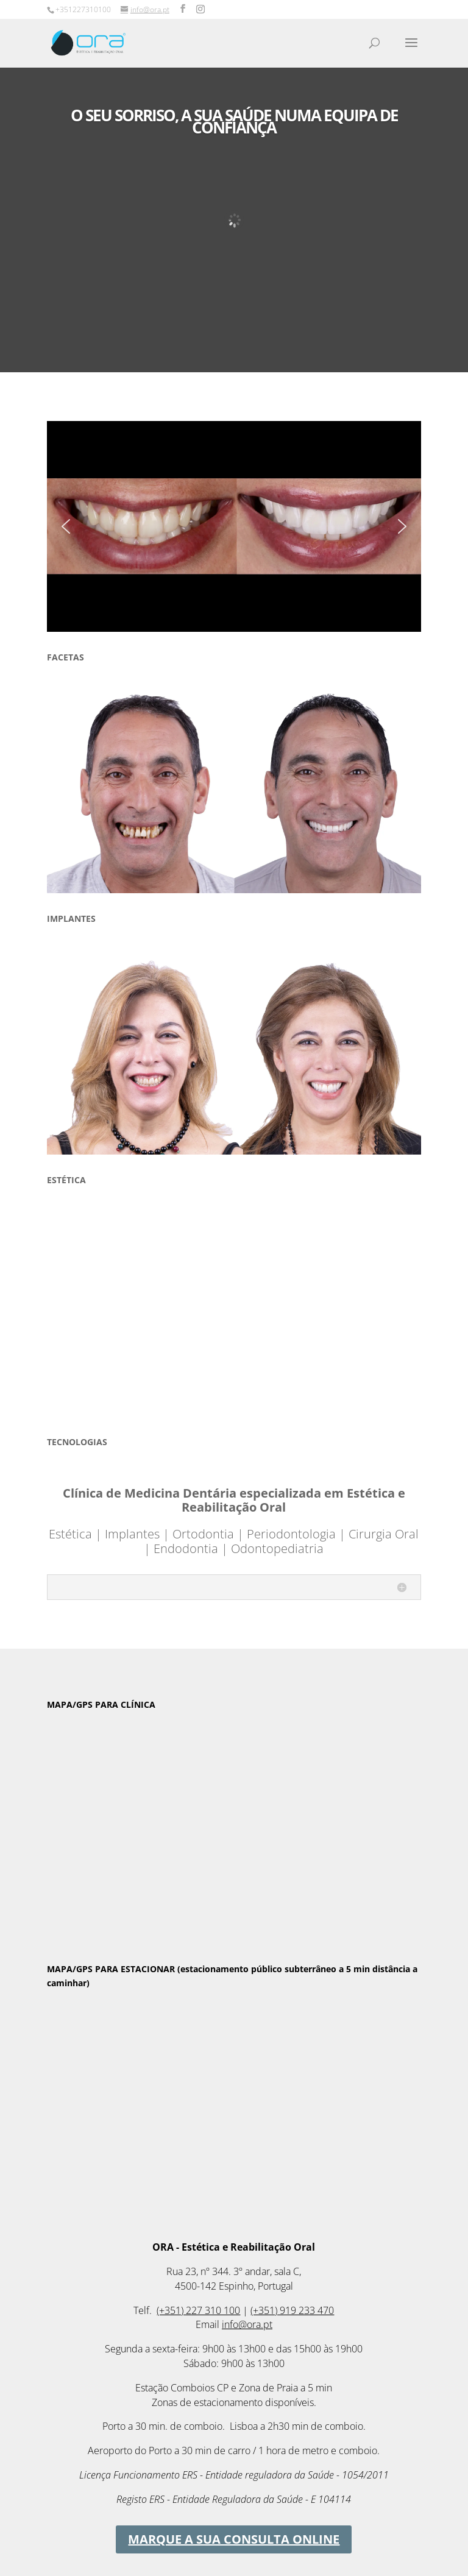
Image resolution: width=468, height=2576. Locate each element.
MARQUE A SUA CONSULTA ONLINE (233, 2539)
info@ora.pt (247, 2324)
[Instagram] (200, 9)
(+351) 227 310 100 (198, 2310)
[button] (66, 526)
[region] (234, 526)
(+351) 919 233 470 (292, 2310)
